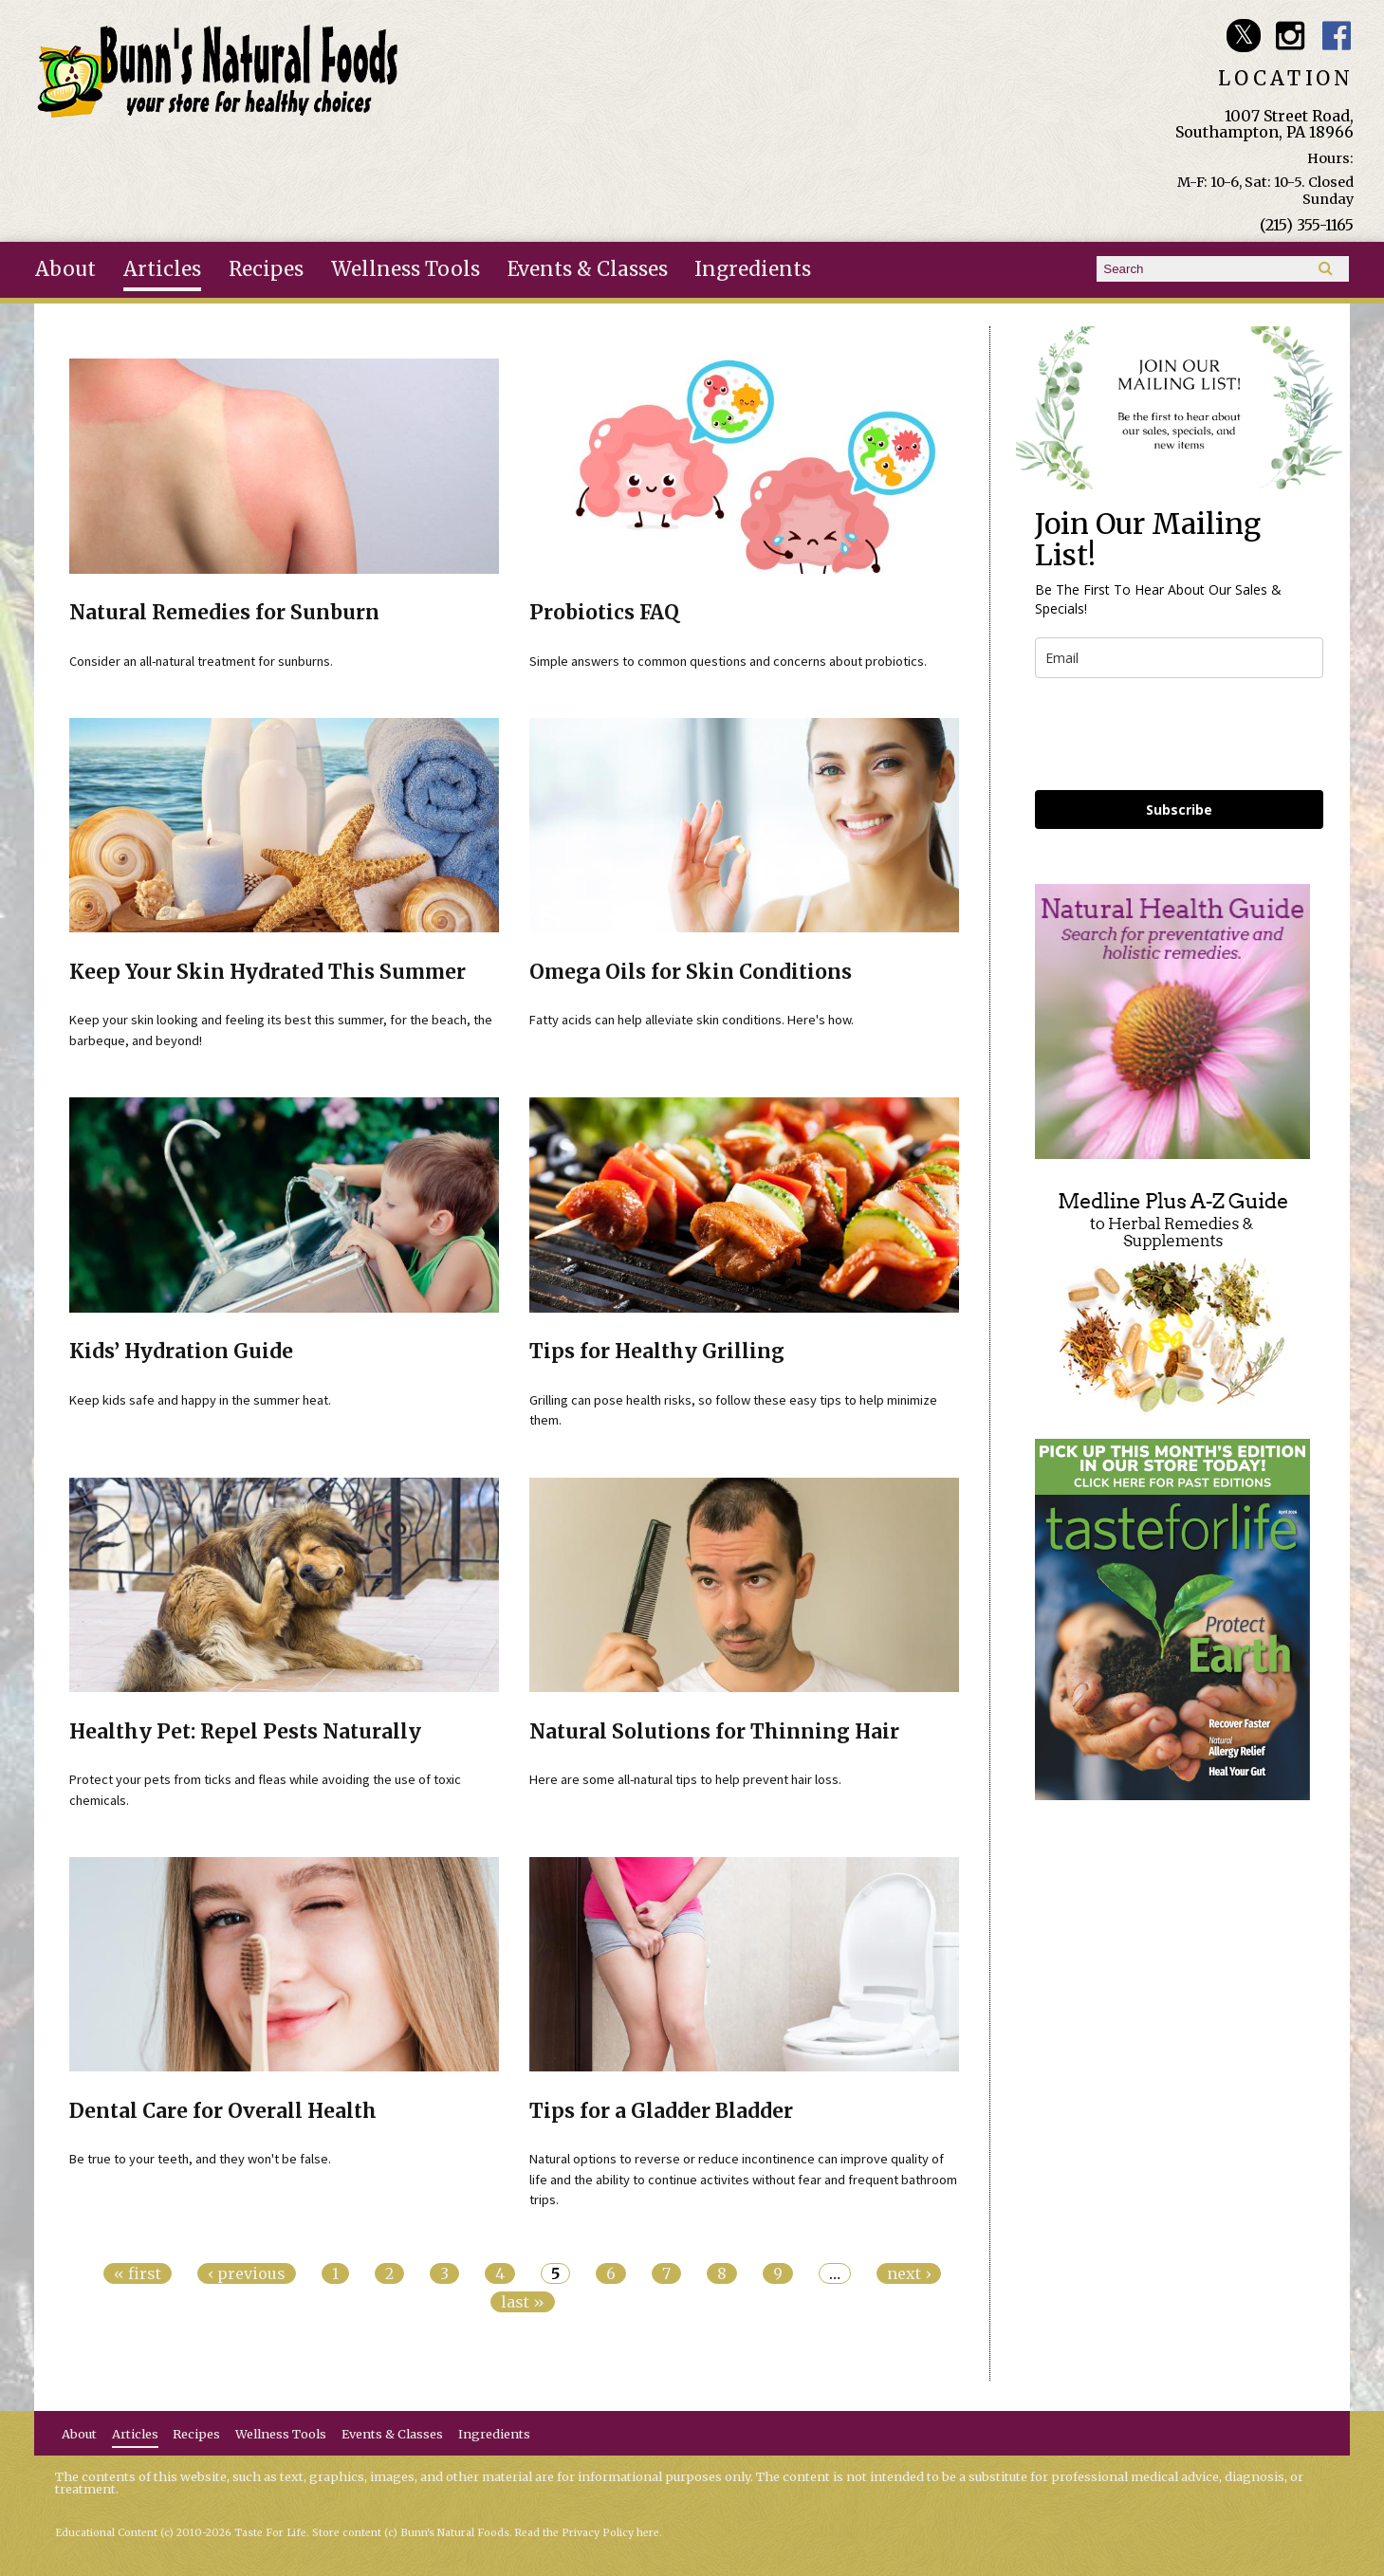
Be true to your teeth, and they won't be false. (200, 2158)
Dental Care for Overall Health (223, 2111)
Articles (162, 269)
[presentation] (1179, 734)
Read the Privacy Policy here (587, 2533)
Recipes (266, 269)
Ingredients (752, 269)
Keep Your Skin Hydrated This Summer (267, 972)
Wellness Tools (405, 269)
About (65, 269)
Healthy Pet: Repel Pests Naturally (245, 1732)
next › (909, 2273)
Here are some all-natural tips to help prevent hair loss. (685, 1779)
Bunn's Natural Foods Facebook (1337, 35)
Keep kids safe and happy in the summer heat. (200, 1399)
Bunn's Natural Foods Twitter (1243, 35)
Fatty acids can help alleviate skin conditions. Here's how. (691, 1019)
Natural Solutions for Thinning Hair (714, 1732)
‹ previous (247, 2273)
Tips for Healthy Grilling (656, 1351)
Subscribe (1179, 809)
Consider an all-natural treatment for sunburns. (201, 661)
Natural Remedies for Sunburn (224, 612)
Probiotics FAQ (604, 612)
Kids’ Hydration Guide (181, 1351)
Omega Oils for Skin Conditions (690, 972)
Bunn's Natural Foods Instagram (1290, 35)
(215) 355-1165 (1307, 224)
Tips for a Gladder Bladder (661, 2111)
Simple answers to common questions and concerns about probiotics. (728, 661)
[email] (1179, 657)
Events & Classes (587, 269)
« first (137, 2273)
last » (522, 2301)
